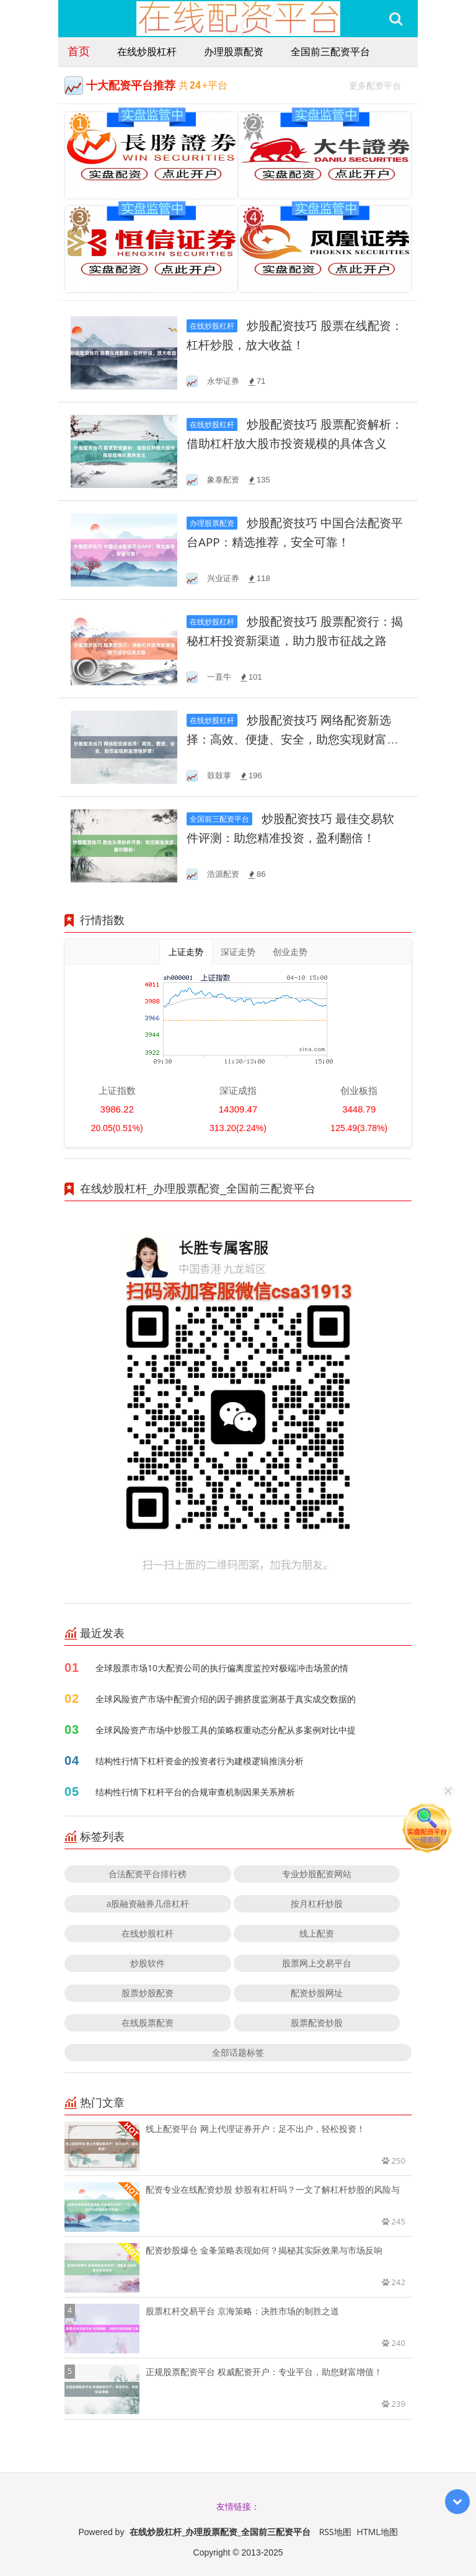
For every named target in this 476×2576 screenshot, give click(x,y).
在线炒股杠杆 (147, 51)
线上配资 (316, 1933)
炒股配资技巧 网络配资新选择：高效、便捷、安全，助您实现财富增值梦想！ (293, 739)
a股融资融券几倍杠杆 (148, 1903)
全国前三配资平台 (330, 51)
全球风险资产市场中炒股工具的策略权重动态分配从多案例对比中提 (225, 1730)
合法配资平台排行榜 (147, 1874)
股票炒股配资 (147, 1993)
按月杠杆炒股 (317, 1903)
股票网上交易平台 (316, 1963)
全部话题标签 (238, 2052)
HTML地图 (377, 2532)
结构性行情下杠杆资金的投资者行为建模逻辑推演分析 (199, 1761)
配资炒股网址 (317, 1993)
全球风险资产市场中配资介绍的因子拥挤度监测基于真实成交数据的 (225, 1699)
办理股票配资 (233, 51)
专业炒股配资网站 (316, 1874)
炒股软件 (147, 1963)
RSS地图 (335, 2532)
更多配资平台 (380, 84)
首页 (79, 50)
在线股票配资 (147, 2022)
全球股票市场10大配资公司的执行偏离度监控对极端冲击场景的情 (221, 1668)
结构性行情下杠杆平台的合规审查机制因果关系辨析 (195, 1792)
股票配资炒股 (317, 2022)
